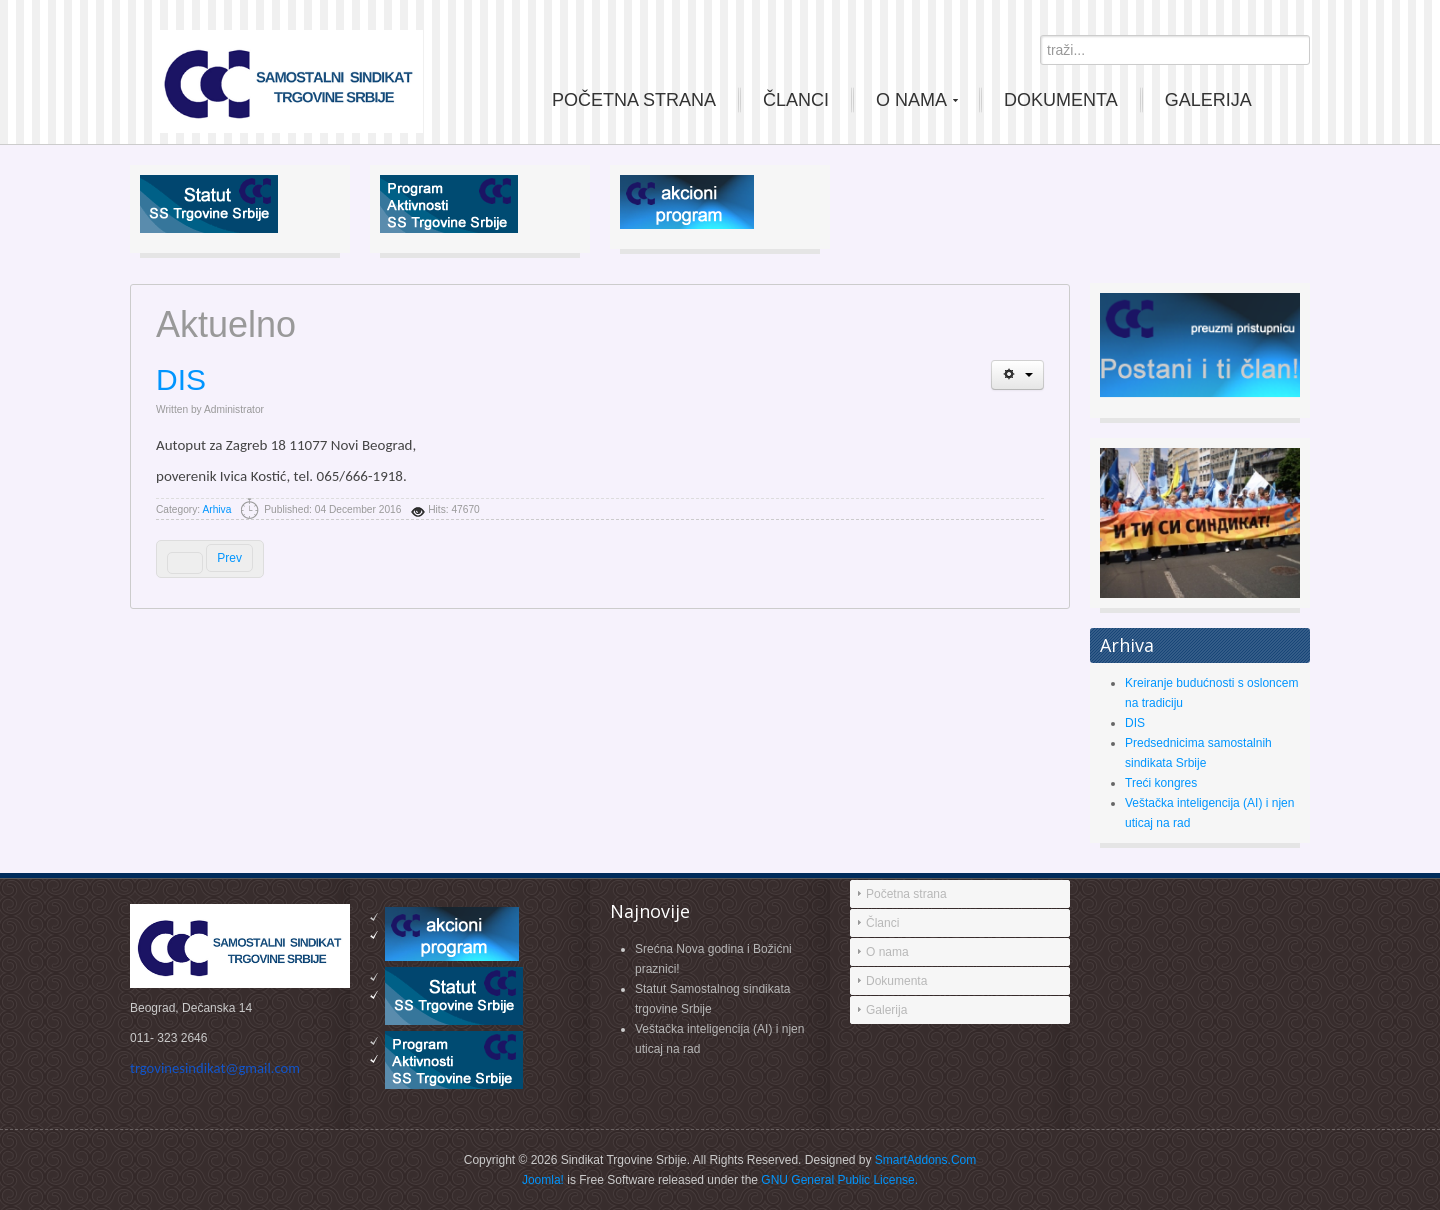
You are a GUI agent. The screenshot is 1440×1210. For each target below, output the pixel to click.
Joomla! (543, 1180)
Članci (882, 923)
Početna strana (906, 894)
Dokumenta (896, 981)
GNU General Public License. (839, 1180)
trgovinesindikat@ (215, 1068)
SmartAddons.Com (925, 1160)
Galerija (886, 1010)
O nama (887, 952)
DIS (181, 379)
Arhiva (216, 509)
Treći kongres (1161, 783)
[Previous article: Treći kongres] (210, 559)
